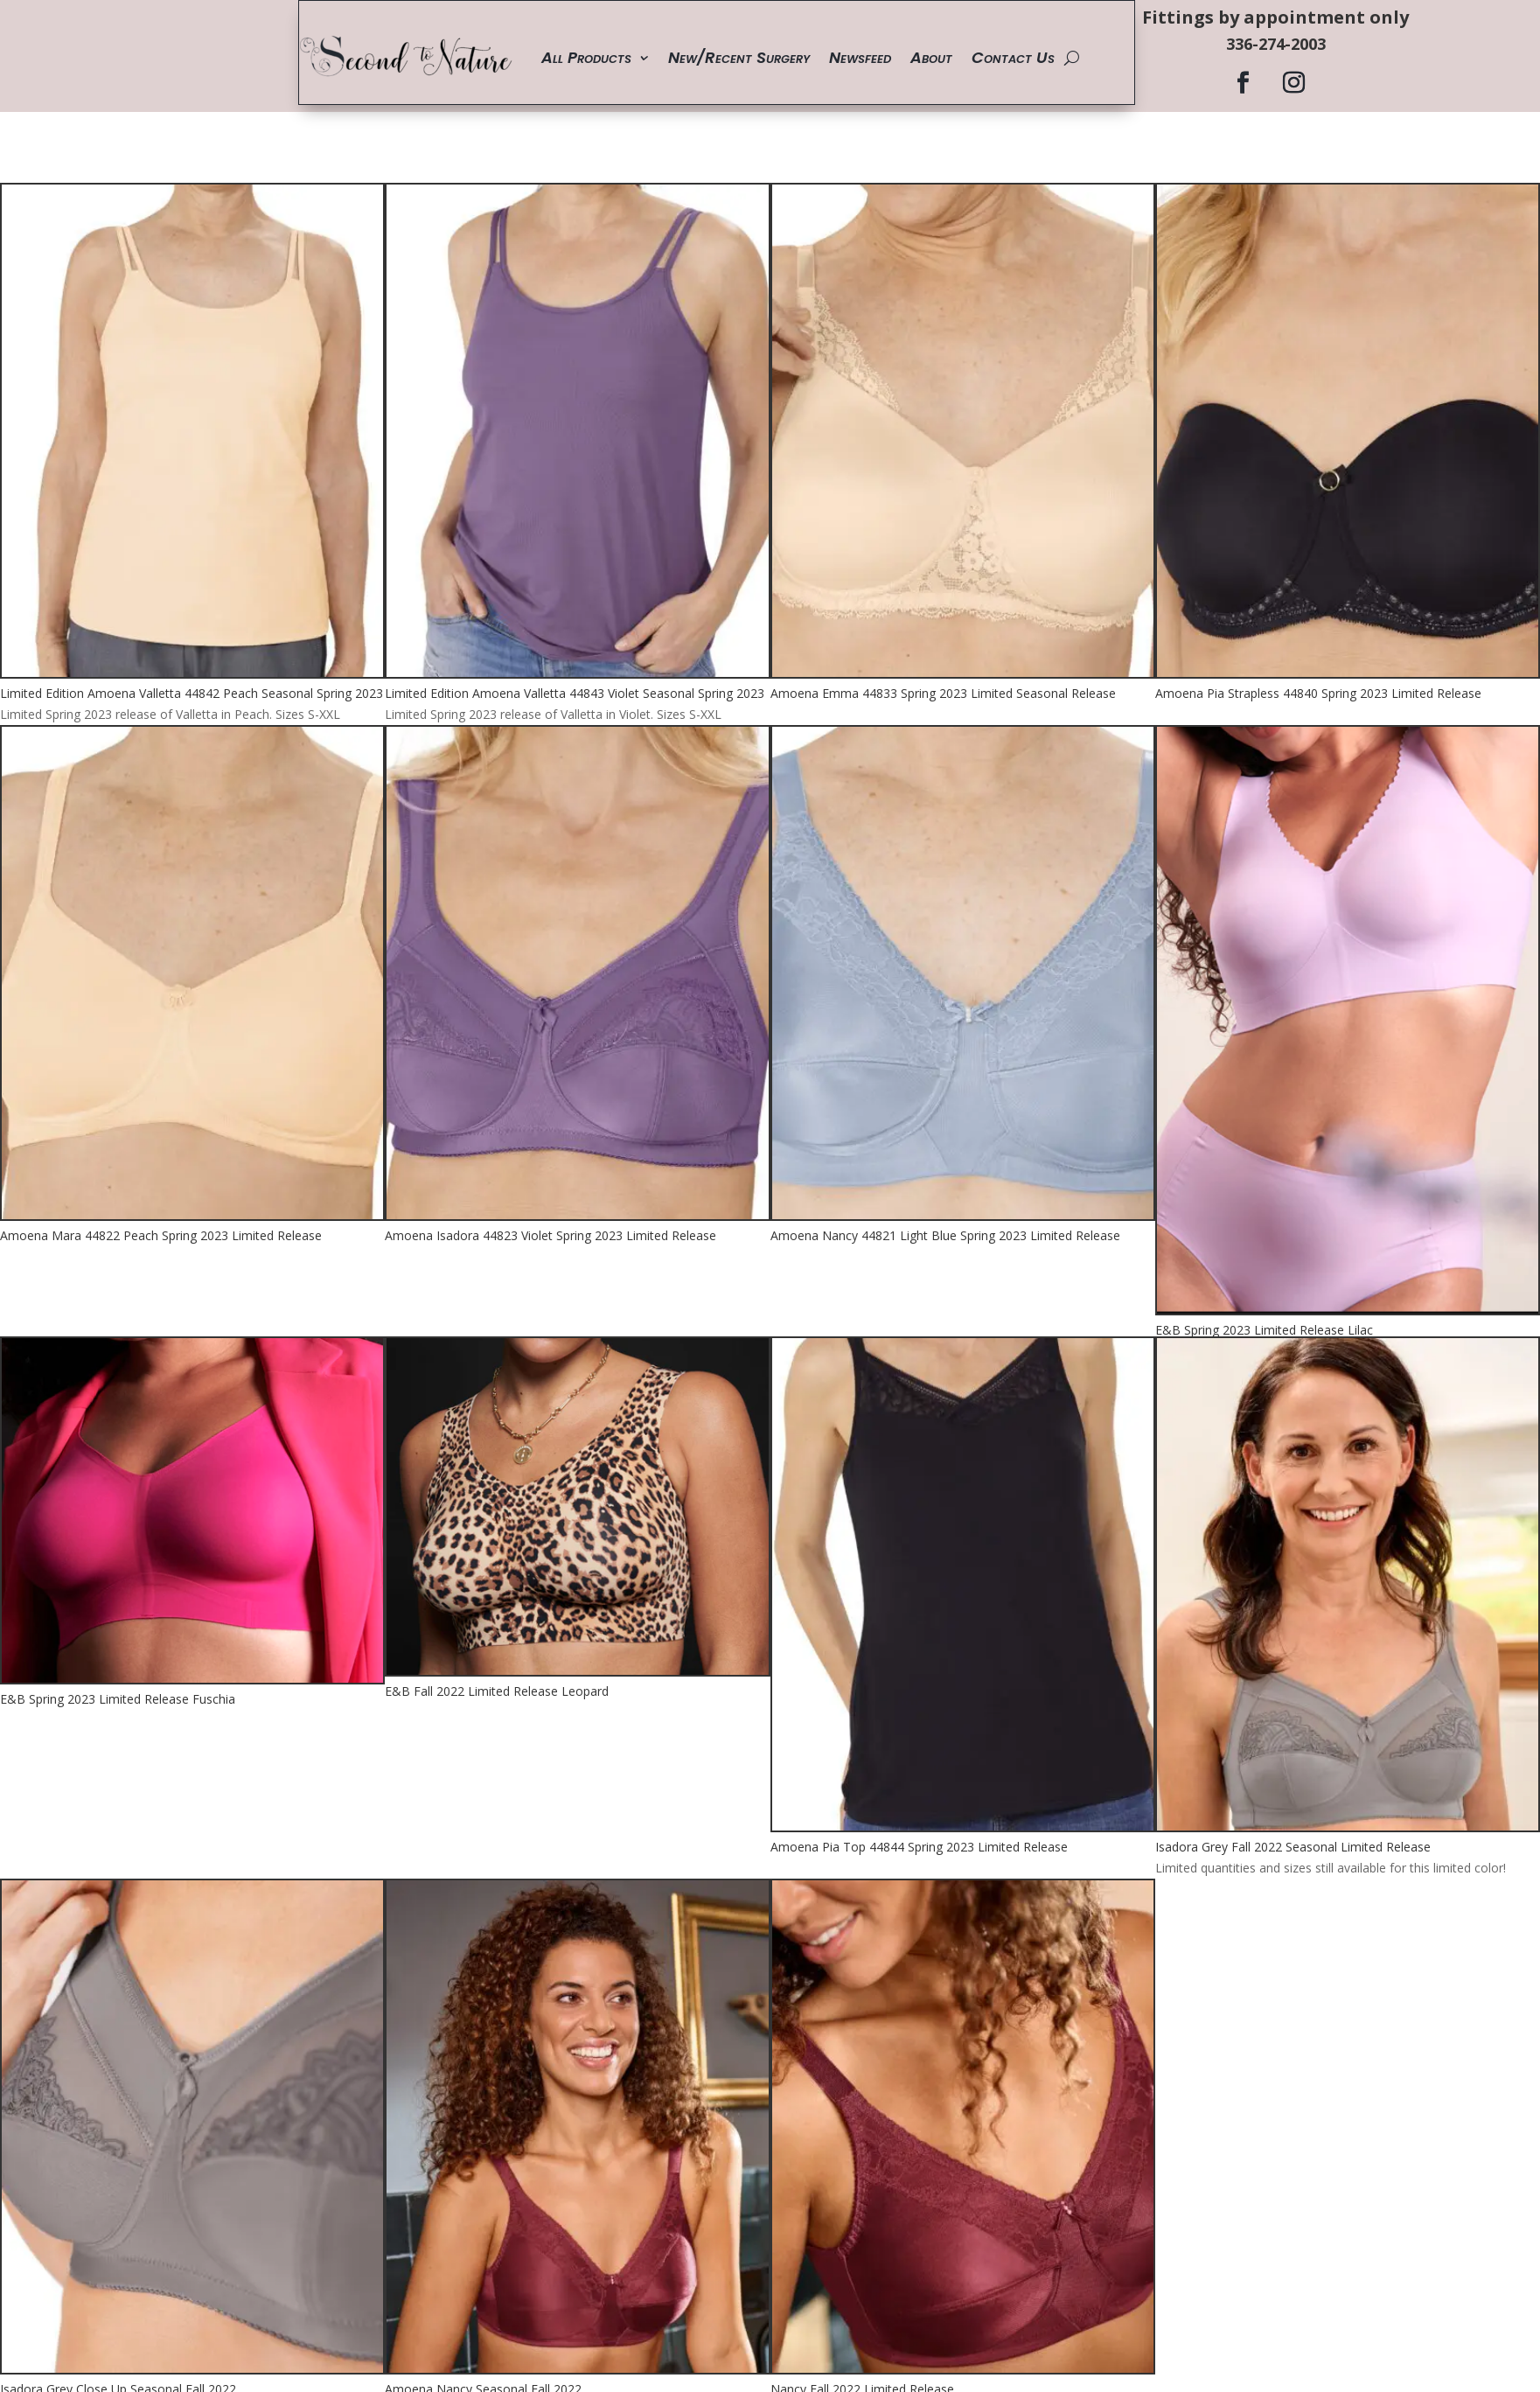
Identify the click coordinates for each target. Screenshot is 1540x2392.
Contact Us (1013, 57)
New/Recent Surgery (739, 57)
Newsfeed (860, 57)
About (931, 57)
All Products (586, 57)
